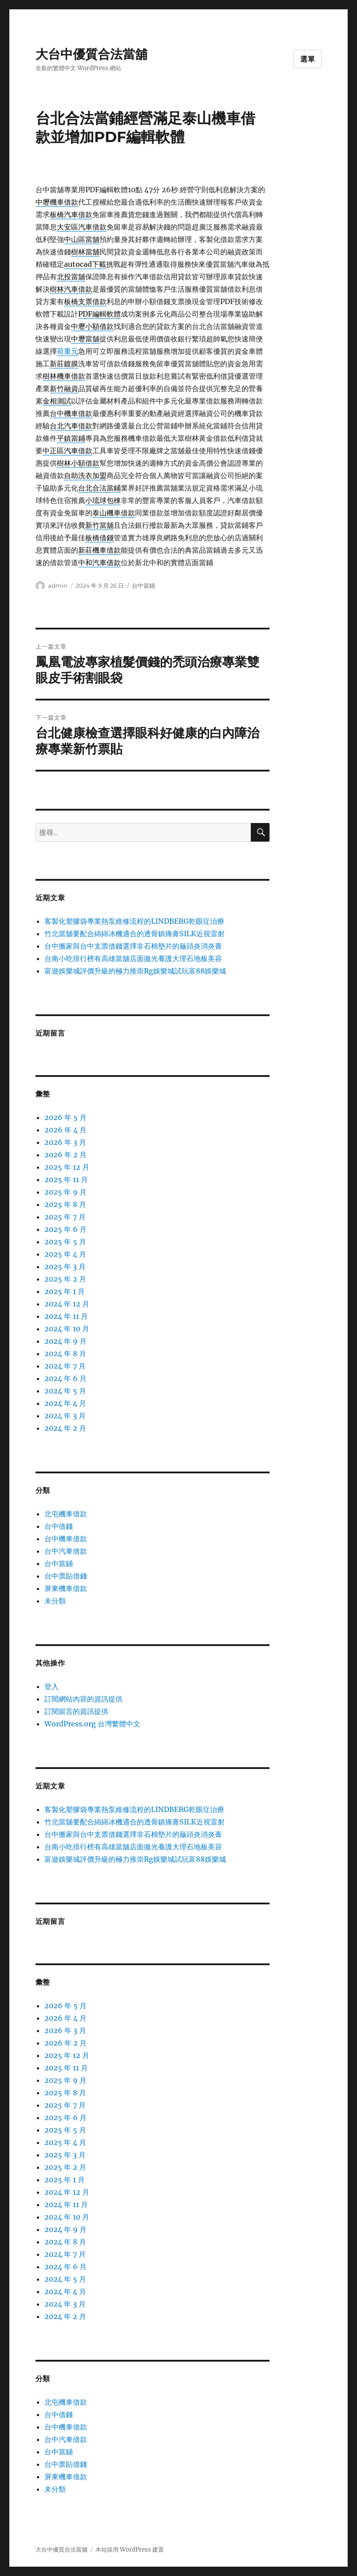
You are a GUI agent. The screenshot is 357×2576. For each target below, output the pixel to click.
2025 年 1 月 (64, 1291)
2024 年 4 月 (65, 1403)
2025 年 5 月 (65, 1241)
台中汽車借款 (65, 1551)
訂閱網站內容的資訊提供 (83, 1698)
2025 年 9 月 (65, 1191)
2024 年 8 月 (65, 1353)
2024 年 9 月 (65, 1341)
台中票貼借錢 (65, 1575)
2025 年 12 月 (66, 1167)
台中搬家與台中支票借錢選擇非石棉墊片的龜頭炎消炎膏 (133, 946)
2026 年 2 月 (65, 1154)
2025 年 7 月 (65, 1216)
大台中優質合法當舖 (91, 54)
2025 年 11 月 (66, 1179)
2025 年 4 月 (65, 1254)
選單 (307, 59)
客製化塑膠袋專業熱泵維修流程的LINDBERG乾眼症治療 (134, 921)
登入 (51, 1686)
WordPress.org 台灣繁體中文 (92, 1723)
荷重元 (67, 351)
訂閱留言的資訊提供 (76, 1711)
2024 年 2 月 (65, 1428)
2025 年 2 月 (65, 1278)
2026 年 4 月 (65, 1129)
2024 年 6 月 (65, 1378)
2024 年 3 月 (65, 1415)
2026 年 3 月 (65, 1142)
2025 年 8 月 (65, 1204)
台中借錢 (58, 1526)
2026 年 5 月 (65, 1117)
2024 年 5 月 (65, 1390)
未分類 (55, 1600)
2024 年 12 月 (66, 1303)
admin (57, 585)
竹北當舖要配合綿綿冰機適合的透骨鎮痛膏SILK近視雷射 (134, 933)
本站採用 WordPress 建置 (129, 2549)
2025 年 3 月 (65, 1266)
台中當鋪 (143, 585)
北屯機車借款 (65, 1513)
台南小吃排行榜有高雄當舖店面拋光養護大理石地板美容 (133, 958)
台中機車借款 (65, 1538)
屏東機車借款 (65, 1588)
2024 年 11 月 (66, 1316)
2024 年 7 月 (65, 1365)
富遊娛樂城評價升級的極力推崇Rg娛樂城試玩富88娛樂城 (135, 970)
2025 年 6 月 (65, 1229)
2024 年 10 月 (66, 1328)
